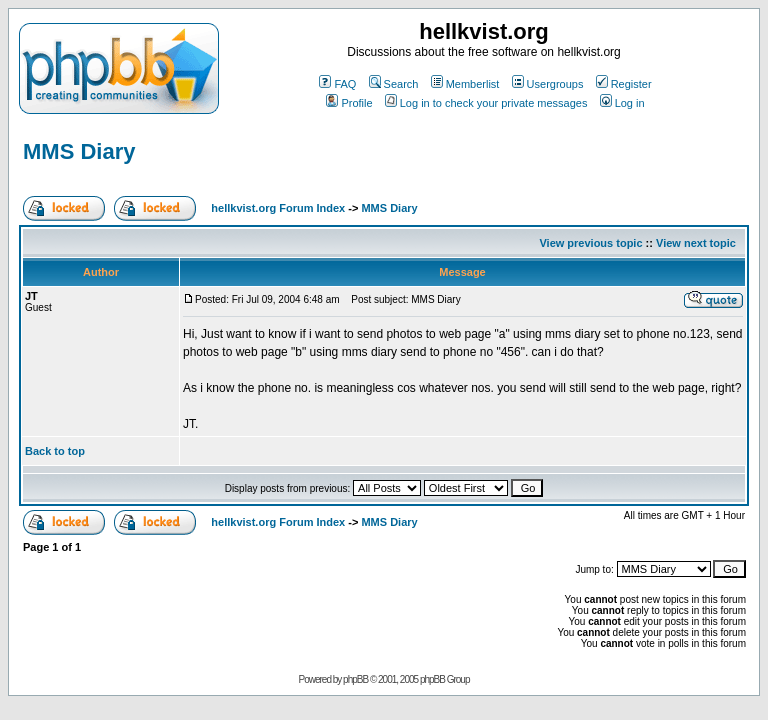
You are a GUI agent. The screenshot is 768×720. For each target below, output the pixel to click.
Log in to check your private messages (486, 103)
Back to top (55, 451)
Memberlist (465, 84)
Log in (622, 103)
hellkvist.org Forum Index (278, 208)
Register (624, 84)
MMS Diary (79, 151)
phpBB (355, 679)
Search (394, 84)
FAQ (337, 84)
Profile (349, 103)
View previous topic (590, 243)
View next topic (696, 243)
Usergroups (548, 84)
